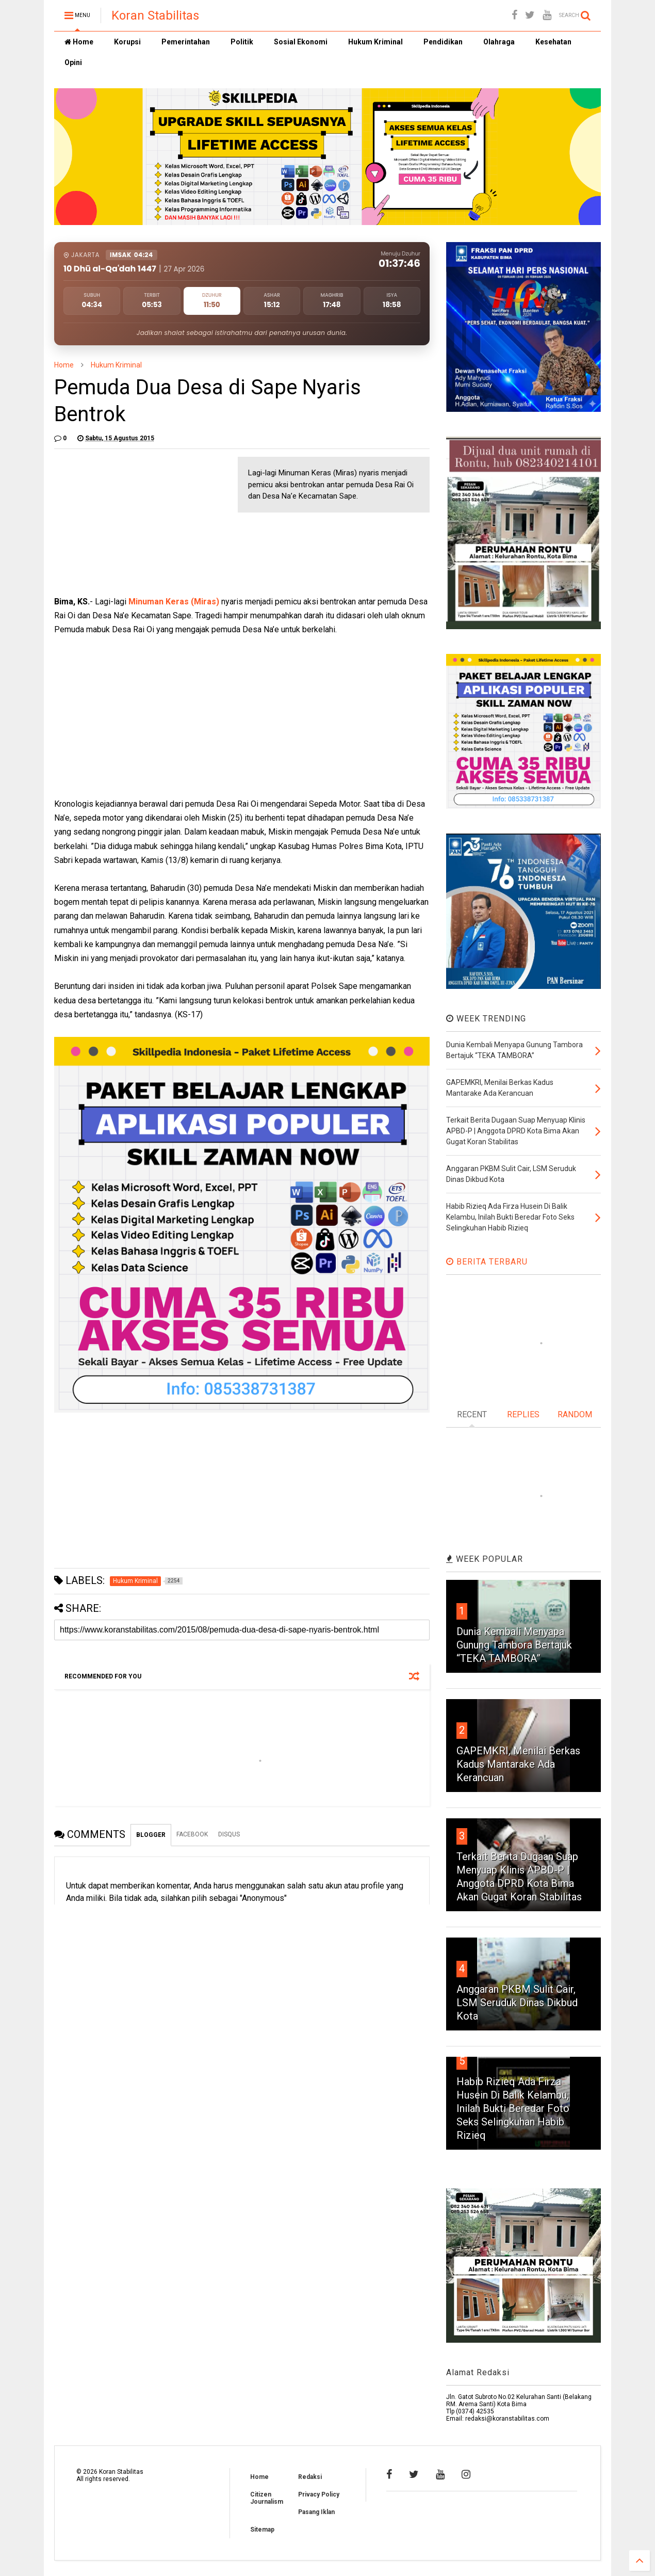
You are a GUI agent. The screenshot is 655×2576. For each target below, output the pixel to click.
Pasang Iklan (316, 2512)
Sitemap (262, 2529)
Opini (73, 62)
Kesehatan (553, 42)
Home (78, 42)
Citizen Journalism (266, 2498)
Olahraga (499, 42)
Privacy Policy (318, 2494)
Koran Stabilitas (155, 15)
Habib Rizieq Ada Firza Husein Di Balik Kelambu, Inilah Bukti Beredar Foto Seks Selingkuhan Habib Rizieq (512, 2108)
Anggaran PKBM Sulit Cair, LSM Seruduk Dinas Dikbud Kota (517, 2002)
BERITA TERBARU (487, 1262)
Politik (242, 42)
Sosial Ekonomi (301, 42)
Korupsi (127, 42)
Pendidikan (443, 42)
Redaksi (310, 2477)
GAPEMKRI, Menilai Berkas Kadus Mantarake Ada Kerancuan (518, 1764)
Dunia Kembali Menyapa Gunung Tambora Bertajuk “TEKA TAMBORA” (514, 1645)
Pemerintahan (185, 42)
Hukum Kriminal (375, 42)
